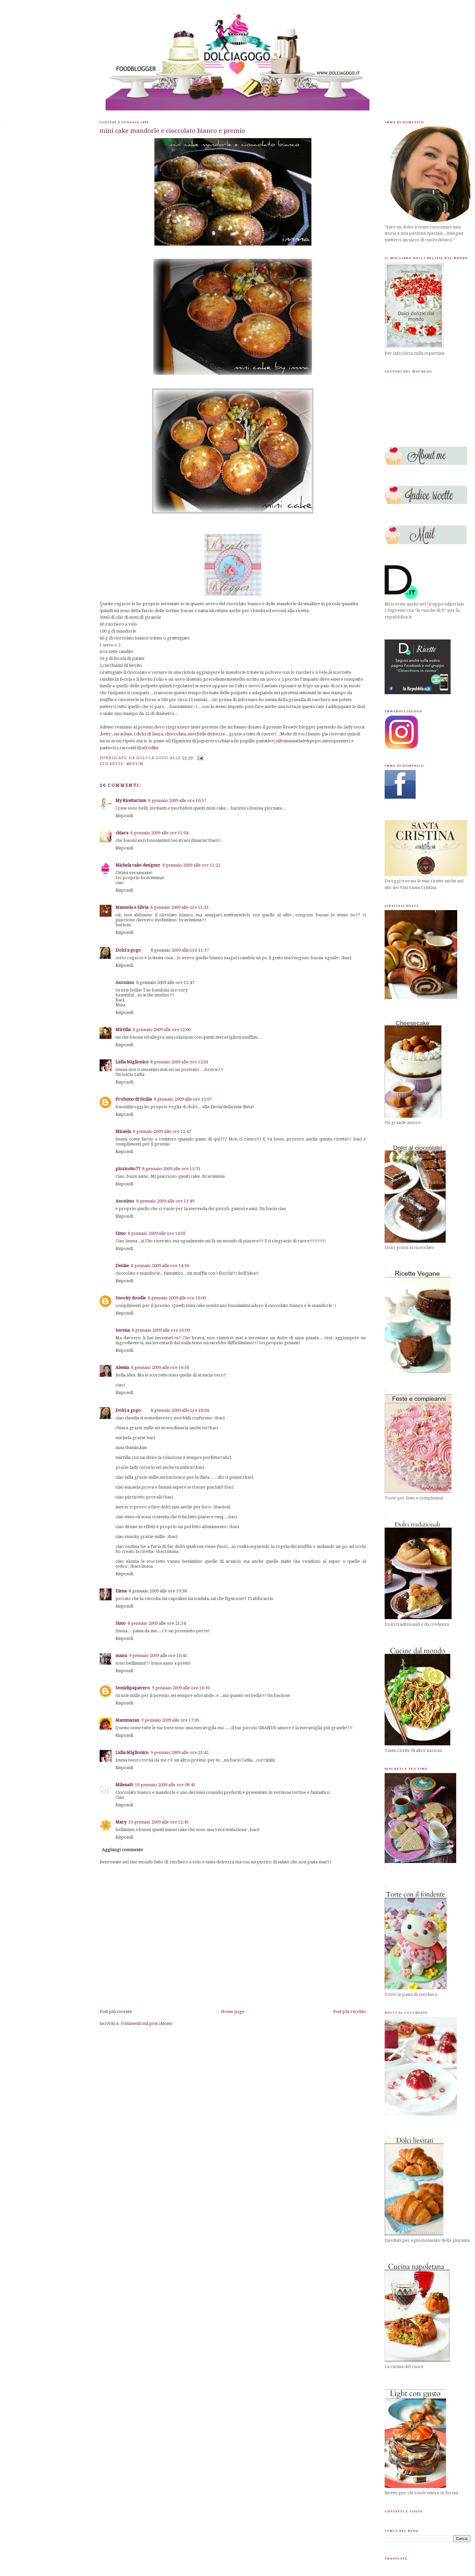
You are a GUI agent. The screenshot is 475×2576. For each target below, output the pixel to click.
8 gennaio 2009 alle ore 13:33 (171, 1168)
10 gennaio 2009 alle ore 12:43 (158, 1822)
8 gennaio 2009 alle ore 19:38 (158, 1590)
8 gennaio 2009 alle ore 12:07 (183, 1099)
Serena (122, 1330)
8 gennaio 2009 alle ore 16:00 (177, 1297)
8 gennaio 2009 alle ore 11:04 (159, 832)
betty (106, 733)
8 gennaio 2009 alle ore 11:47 (165, 982)
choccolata (175, 733)
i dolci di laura (148, 733)
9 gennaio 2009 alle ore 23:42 (179, 1752)
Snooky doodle (130, 1297)
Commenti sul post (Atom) (147, 2023)
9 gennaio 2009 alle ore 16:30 (181, 1687)
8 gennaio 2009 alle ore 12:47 (162, 1131)
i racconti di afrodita (137, 747)
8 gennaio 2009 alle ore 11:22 (191, 865)
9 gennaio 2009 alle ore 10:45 (158, 1655)
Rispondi (124, 815)
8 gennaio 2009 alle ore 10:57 (177, 800)
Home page (232, 2011)
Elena (121, 1590)
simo (327, 740)
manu (121, 1655)
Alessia (122, 1367)
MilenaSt (124, 1784)
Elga (176, 740)
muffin (134, 764)
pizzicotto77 (127, 1168)
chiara (226, 740)
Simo (120, 1233)
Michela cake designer (137, 865)
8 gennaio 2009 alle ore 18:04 (180, 1410)
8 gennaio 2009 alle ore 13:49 (165, 1201)
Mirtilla (123, 1029)
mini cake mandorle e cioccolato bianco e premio (172, 130)
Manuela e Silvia (131, 907)
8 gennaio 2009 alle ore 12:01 (179, 1061)
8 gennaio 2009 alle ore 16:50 (160, 1367)
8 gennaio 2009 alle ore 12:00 (162, 1029)
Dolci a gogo (128, 950)
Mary (120, 1822)
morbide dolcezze (206, 733)
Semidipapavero (132, 1687)
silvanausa (286, 740)
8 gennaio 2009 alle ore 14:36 (160, 1265)
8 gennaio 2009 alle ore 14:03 (157, 1233)
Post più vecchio (349, 2011)
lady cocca (354, 727)
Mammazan (127, 1720)
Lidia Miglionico (131, 1061)
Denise (122, 1265)
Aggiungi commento (122, 1849)
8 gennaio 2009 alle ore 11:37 (180, 950)
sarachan (123, 733)
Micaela (123, 1131)
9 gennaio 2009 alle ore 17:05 (170, 1720)
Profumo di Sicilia (133, 1099)
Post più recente (116, 2011)
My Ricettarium (130, 800)
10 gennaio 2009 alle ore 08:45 (165, 1784)
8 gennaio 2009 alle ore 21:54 (157, 1623)
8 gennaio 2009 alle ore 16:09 (161, 1330)
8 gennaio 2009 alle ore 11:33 (179, 907)
